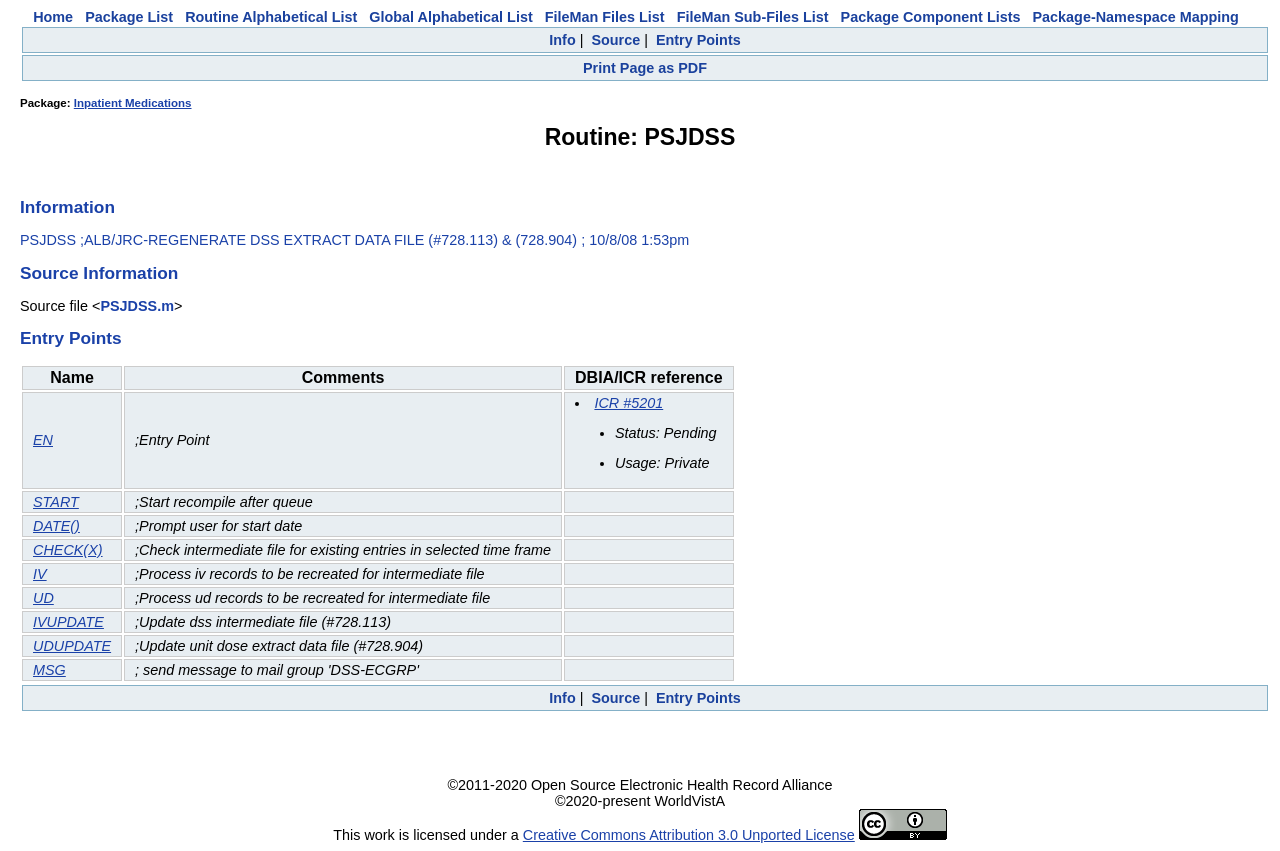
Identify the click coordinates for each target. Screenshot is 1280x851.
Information (67, 207)
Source (615, 40)
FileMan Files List (605, 17)
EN (43, 440)
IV (40, 574)
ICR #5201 (628, 403)
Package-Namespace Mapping (1136, 17)
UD (43, 598)
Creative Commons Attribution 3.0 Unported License (689, 835)
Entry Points (698, 40)
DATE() (56, 526)
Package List (129, 17)
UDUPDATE (72, 646)
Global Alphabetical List (450, 17)
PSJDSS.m (137, 306)
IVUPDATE (68, 622)
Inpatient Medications (133, 103)
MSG (49, 670)
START (56, 502)
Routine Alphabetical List (271, 17)
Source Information (99, 273)
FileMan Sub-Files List (753, 17)
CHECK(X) (68, 550)
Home (53, 17)
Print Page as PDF (645, 68)
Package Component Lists (931, 17)
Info (562, 40)
